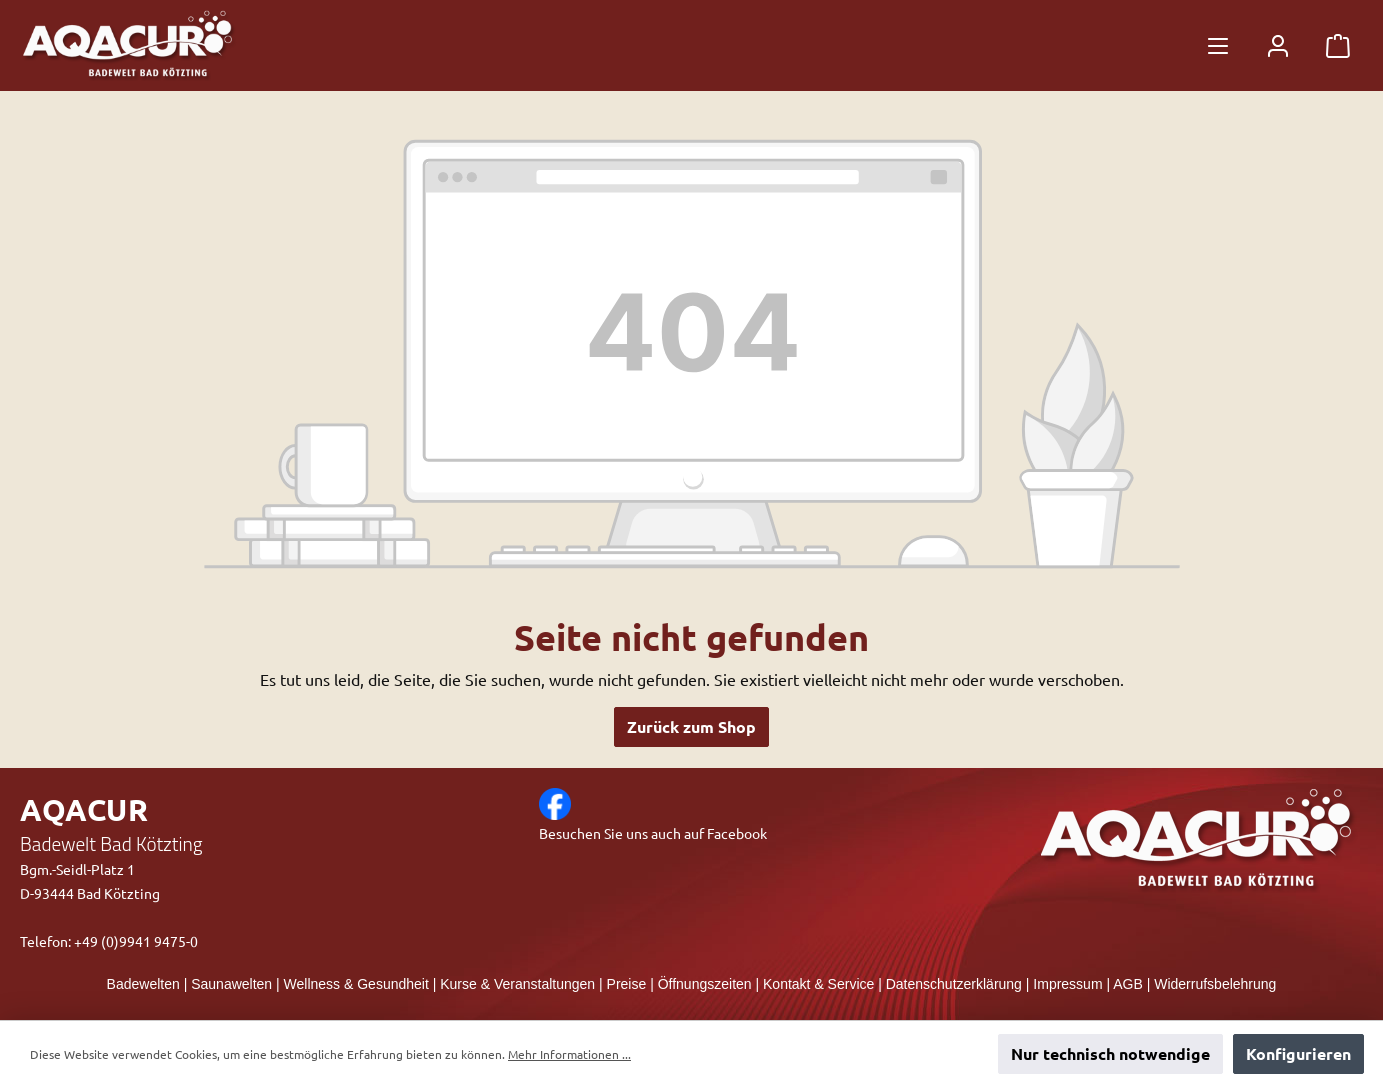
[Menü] (1218, 45)
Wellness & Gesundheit (356, 984)
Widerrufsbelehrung (1215, 984)
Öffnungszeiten (705, 984)
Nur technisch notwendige (1110, 1053)
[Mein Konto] (1278, 45)
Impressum (1067, 984)
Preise (627, 984)
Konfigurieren (1298, 1053)
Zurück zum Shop (691, 726)
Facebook (737, 833)
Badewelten (143, 984)
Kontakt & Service (818, 984)
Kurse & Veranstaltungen (517, 984)
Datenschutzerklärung (954, 984)
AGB (1128, 984)
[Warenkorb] (1338, 45)
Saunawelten (231, 984)
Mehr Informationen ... (569, 1054)
